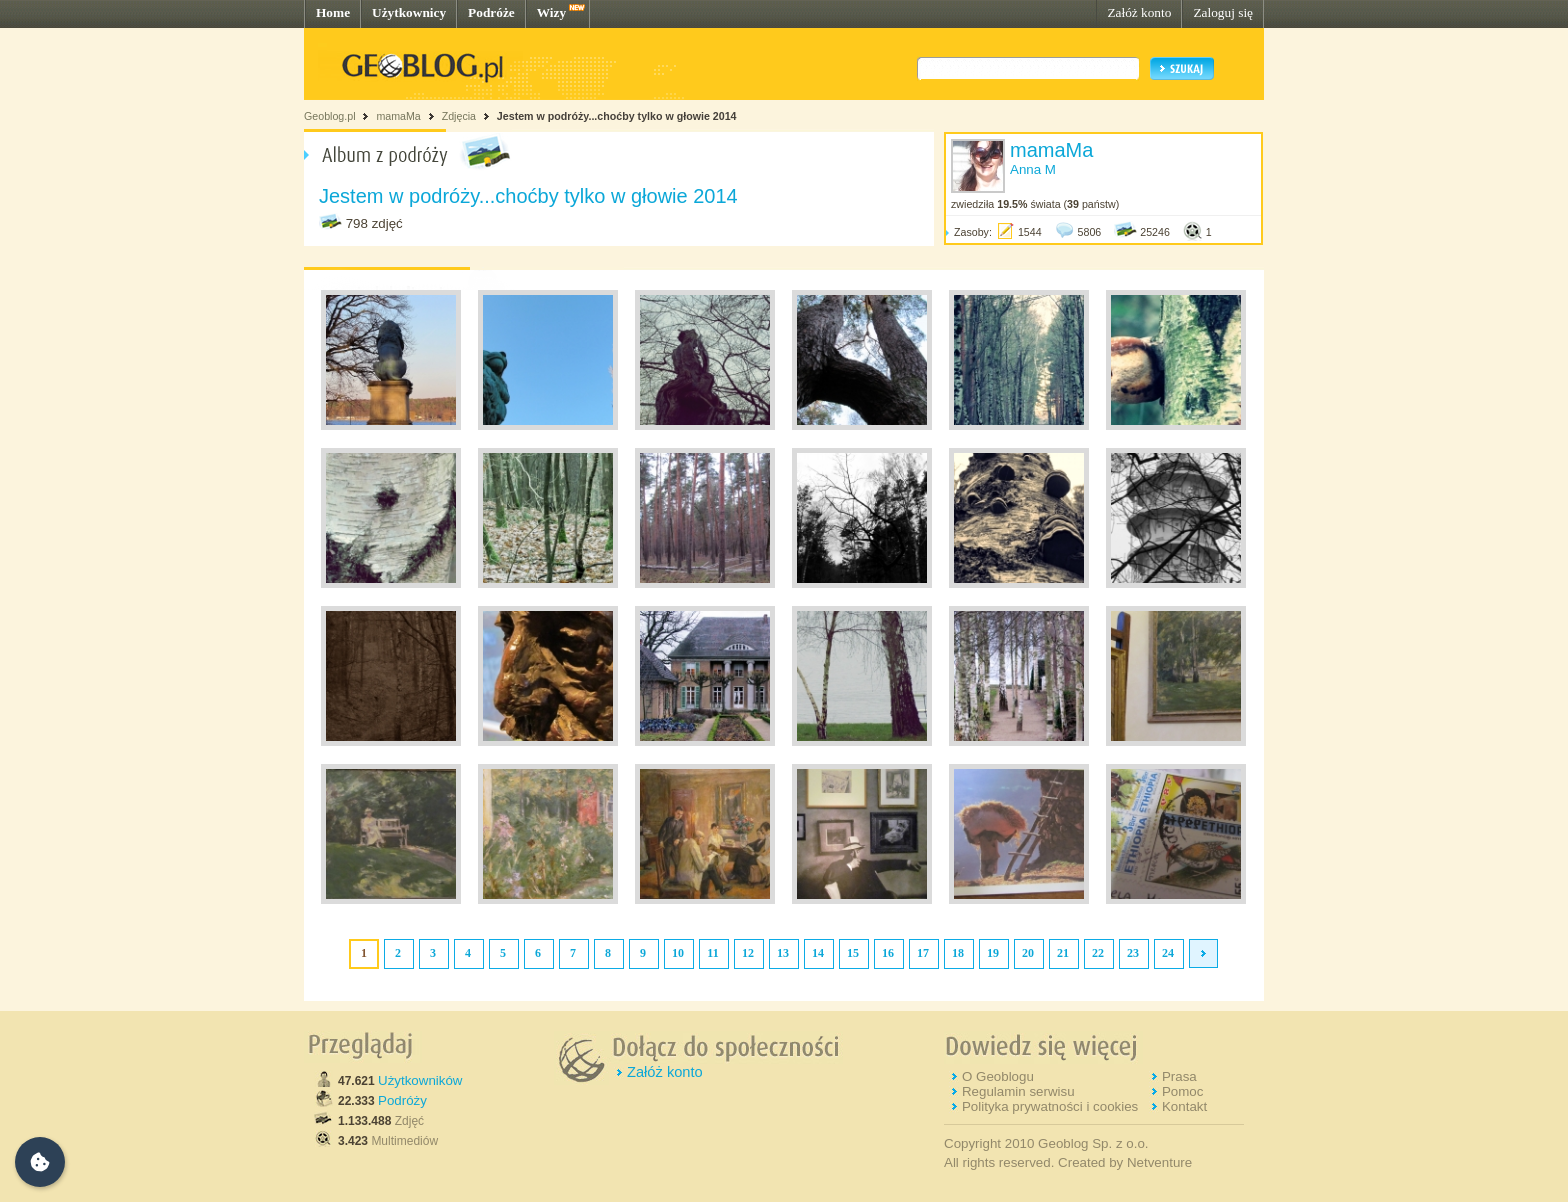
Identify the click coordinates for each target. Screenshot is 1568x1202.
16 (888, 953)
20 (1028, 953)
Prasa (1179, 1076)
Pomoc (1182, 1091)
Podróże (491, 12)
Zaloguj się (1223, 12)
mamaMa (398, 116)
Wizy (551, 12)
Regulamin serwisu (1018, 1091)
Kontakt (1184, 1106)
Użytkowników (420, 1080)
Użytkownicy (409, 12)
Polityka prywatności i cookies (1050, 1106)
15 (853, 953)
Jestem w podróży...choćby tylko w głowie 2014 (617, 116)
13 (783, 953)
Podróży (402, 1100)
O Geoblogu (998, 1076)
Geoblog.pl (330, 116)
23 (1133, 953)
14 (818, 953)
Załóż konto (1139, 12)
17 (923, 953)
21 (1063, 953)
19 (993, 953)
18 (958, 953)
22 (1098, 953)
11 (712, 953)
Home (333, 12)
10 (678, 953)
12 (748, 953)
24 (1168, 953)
